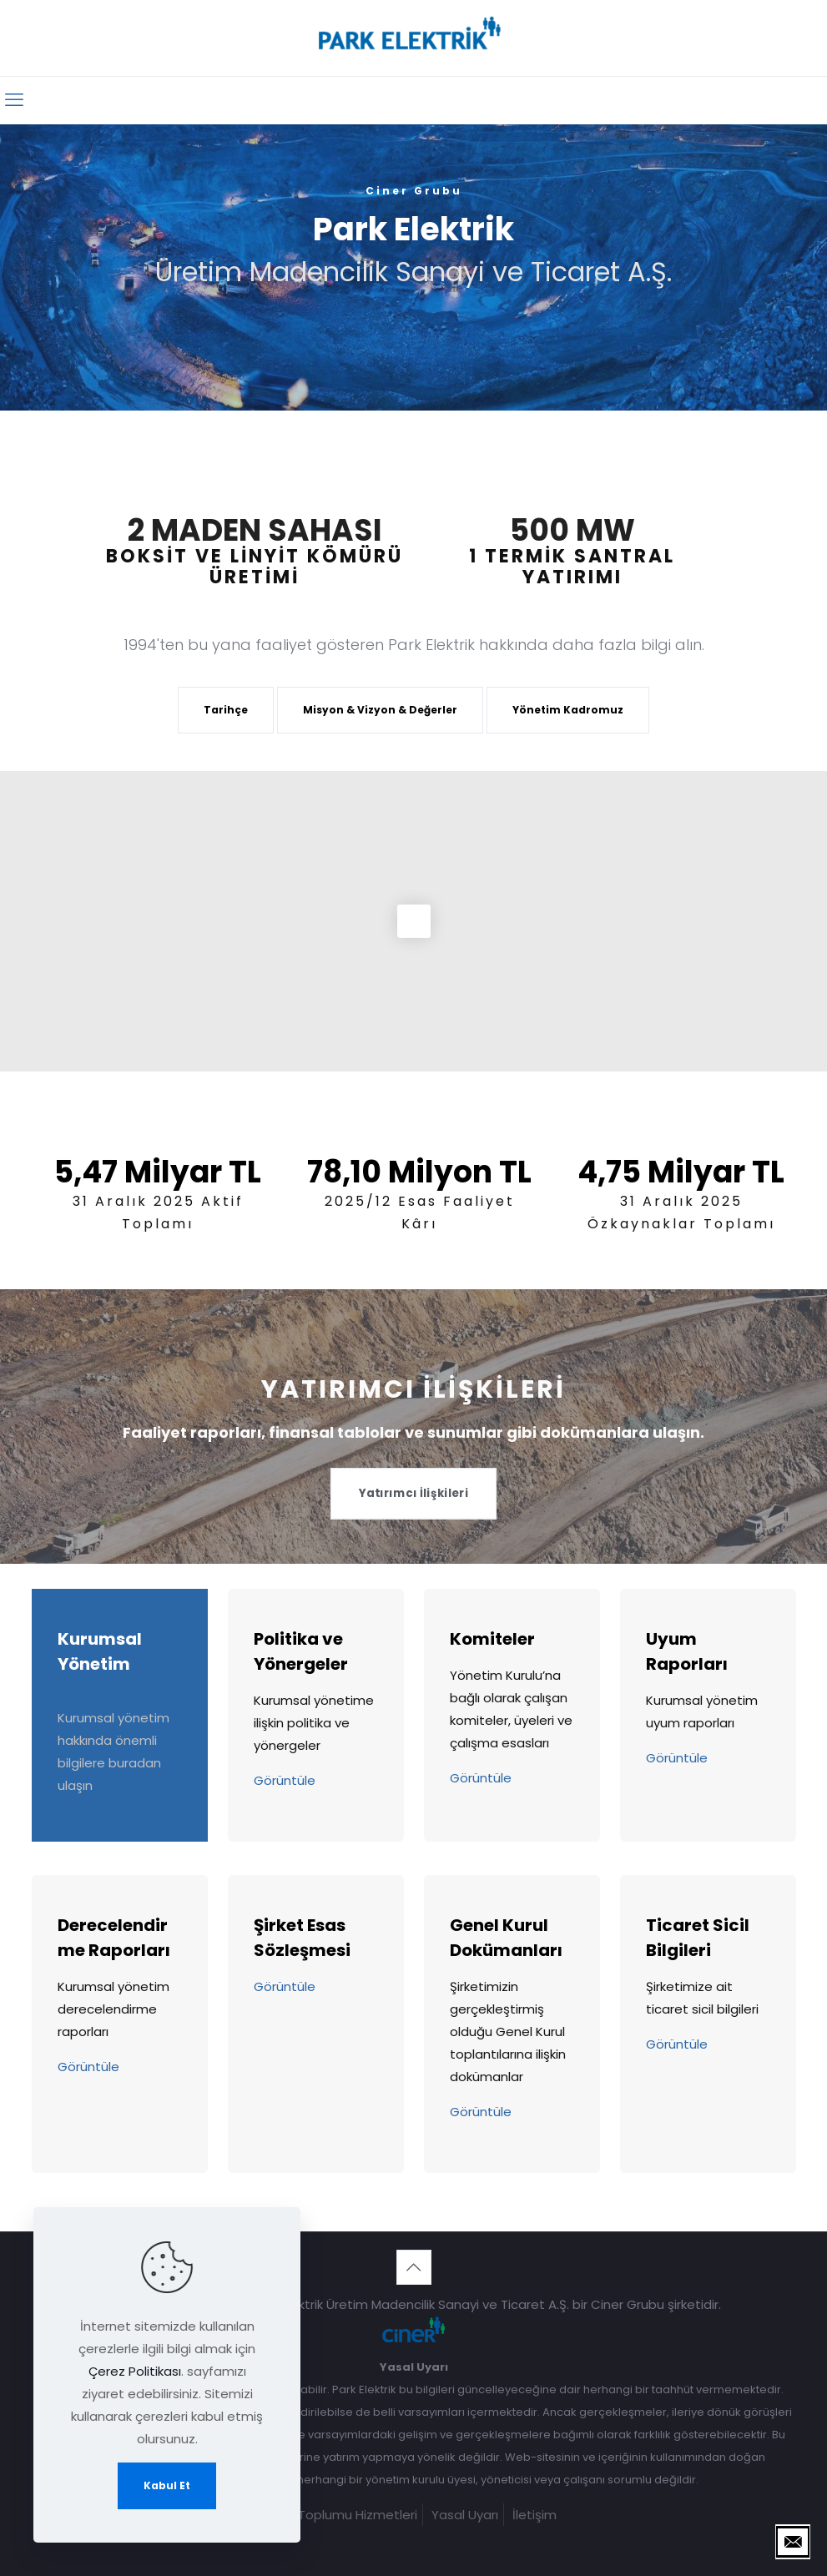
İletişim (534, 2514)
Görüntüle (284, 1780)
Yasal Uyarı (464, 2514)
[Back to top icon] (413, 2267)
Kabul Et (167, 2485)
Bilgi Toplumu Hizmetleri (344, 2514)
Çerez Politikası (134, 2371)
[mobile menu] (14, 100)
